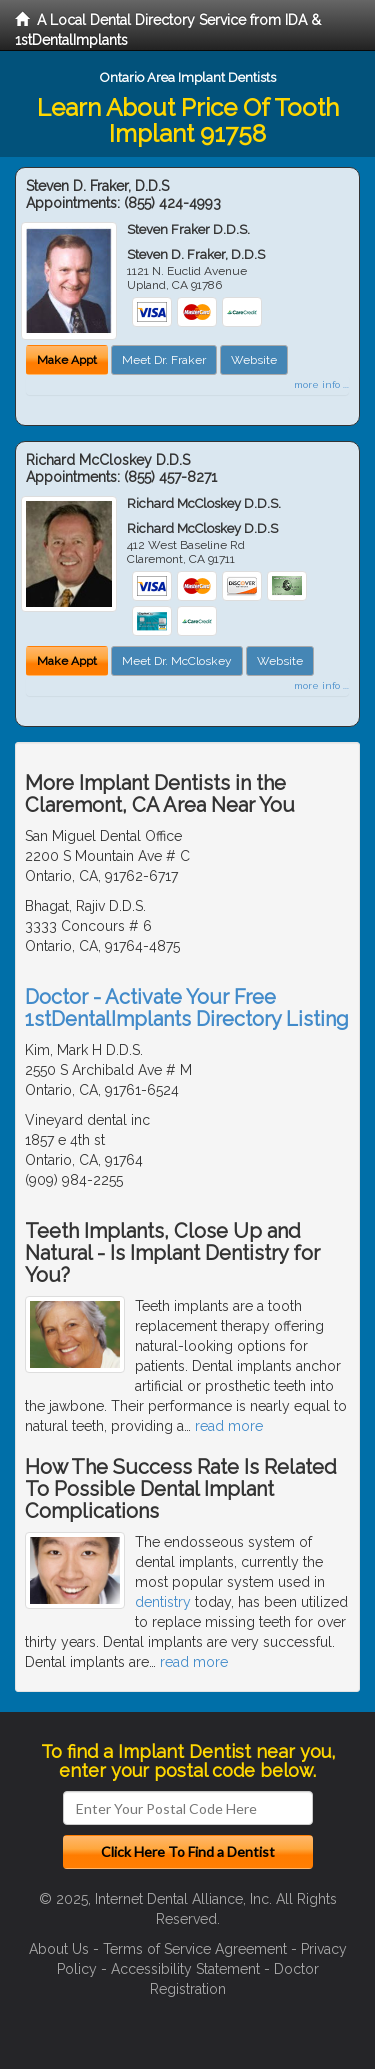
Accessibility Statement (185, 1969)
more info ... (321, 384)
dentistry (163, 1602)
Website (254, 360)
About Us (59, 1949)
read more (229, 1426)
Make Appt (67, 360)
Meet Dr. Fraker (164, 360)
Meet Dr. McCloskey (177, 661)
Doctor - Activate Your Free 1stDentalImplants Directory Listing (187, 1008)
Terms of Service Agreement (195, 1949)
